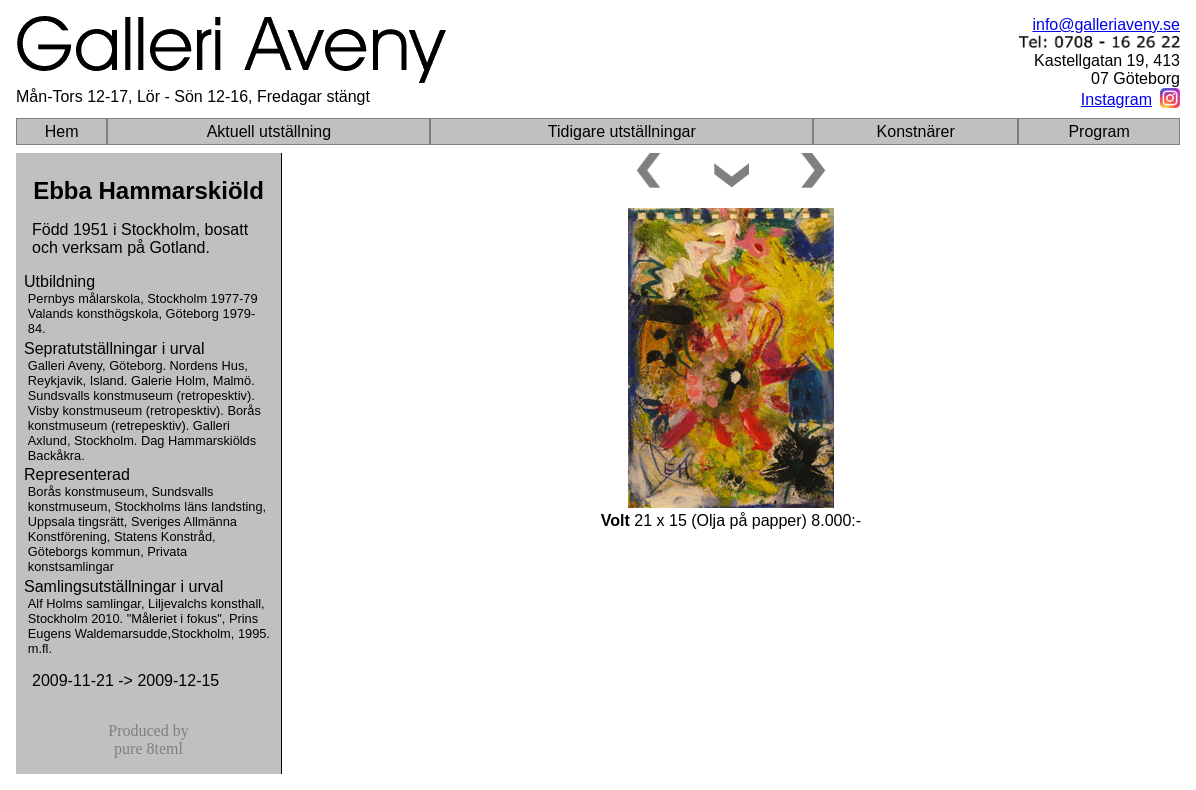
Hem (62, 131)
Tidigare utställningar (622, 131)
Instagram (1116, 99)
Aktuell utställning (269, 131)
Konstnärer (916, 131)
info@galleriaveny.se (1106, 24)
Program (1098, 131)
